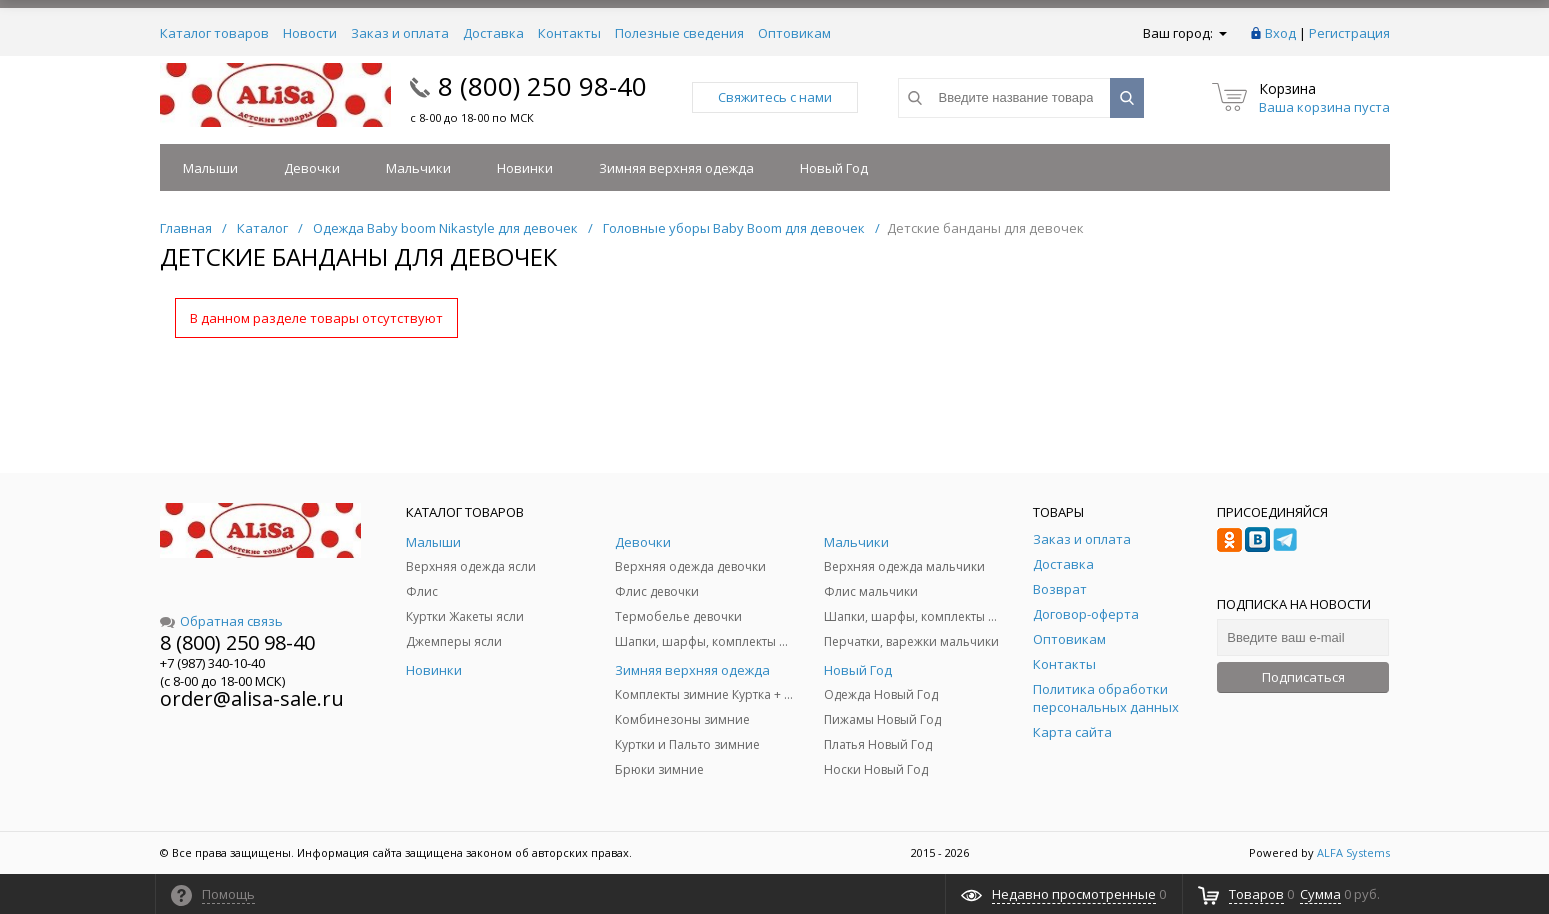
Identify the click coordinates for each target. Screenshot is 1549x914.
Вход (1280, 33)
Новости (310, 33)
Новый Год (834, 168)
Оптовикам (794, 33)
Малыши (210, 168)
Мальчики (418, 168)
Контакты (569, 33)
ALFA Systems (1353, 852)
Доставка (493, 33)
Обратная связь (221, 621)
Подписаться (1303, 677)
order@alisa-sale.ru (252, 698)
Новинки (525, 168)
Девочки (312, 168)
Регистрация (1349, 33)
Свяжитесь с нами (775, 97)
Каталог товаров (214, 33)
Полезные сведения (679, 33)
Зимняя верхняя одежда (676, 168)
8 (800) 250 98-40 (542, 86)
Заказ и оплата (400, 33)
